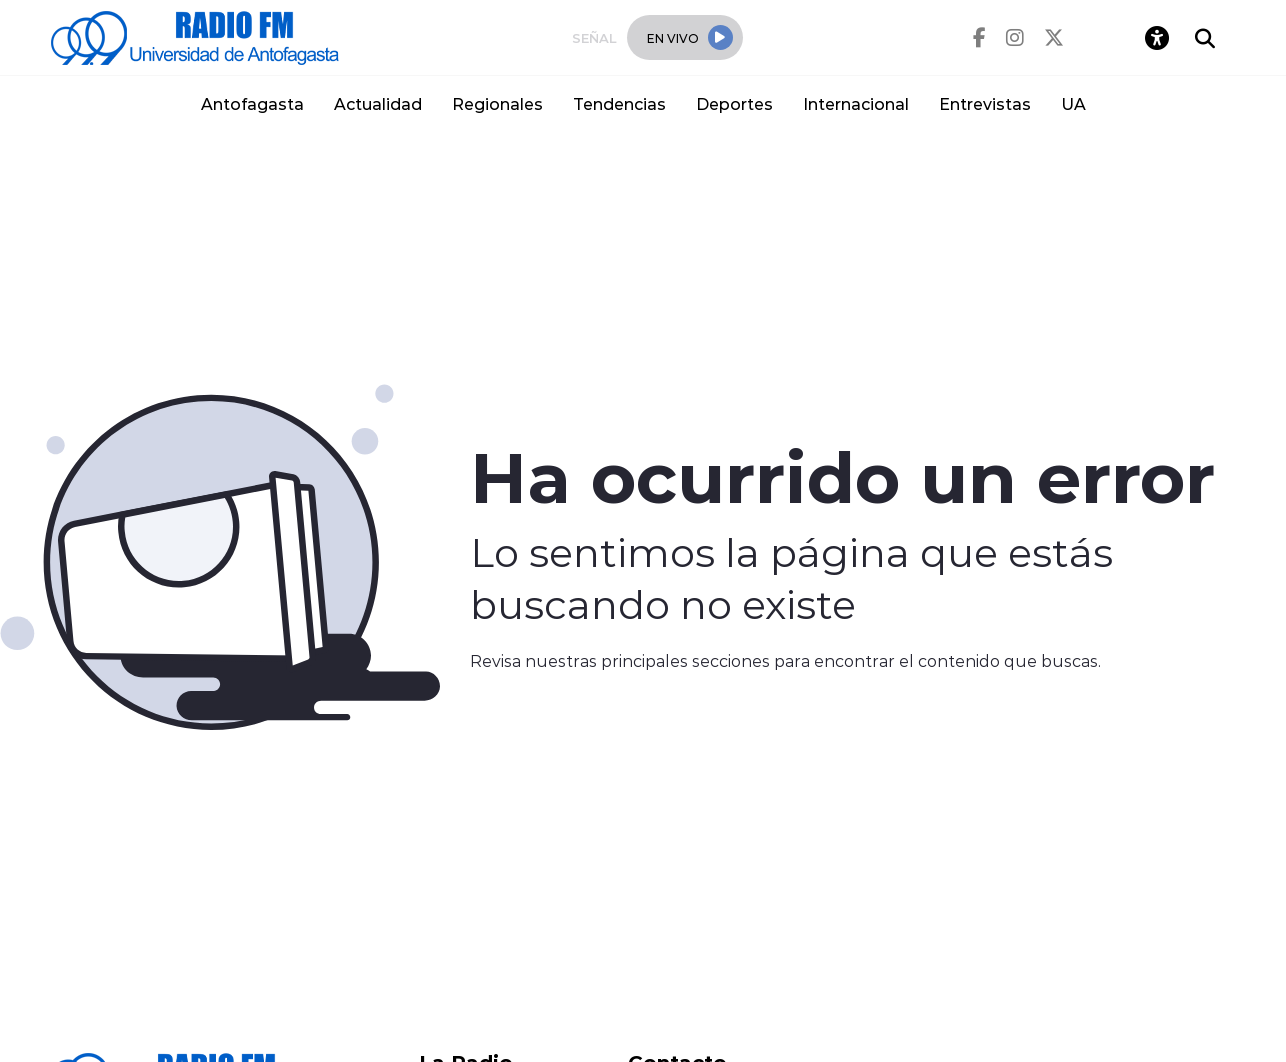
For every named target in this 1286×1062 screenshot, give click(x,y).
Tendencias (619, 103)
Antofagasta (252, 103)
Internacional (856, 103)
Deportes (734, 103)
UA (1073, 103)
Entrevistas (985, 103)
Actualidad (378, 103)
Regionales (497, 103)
